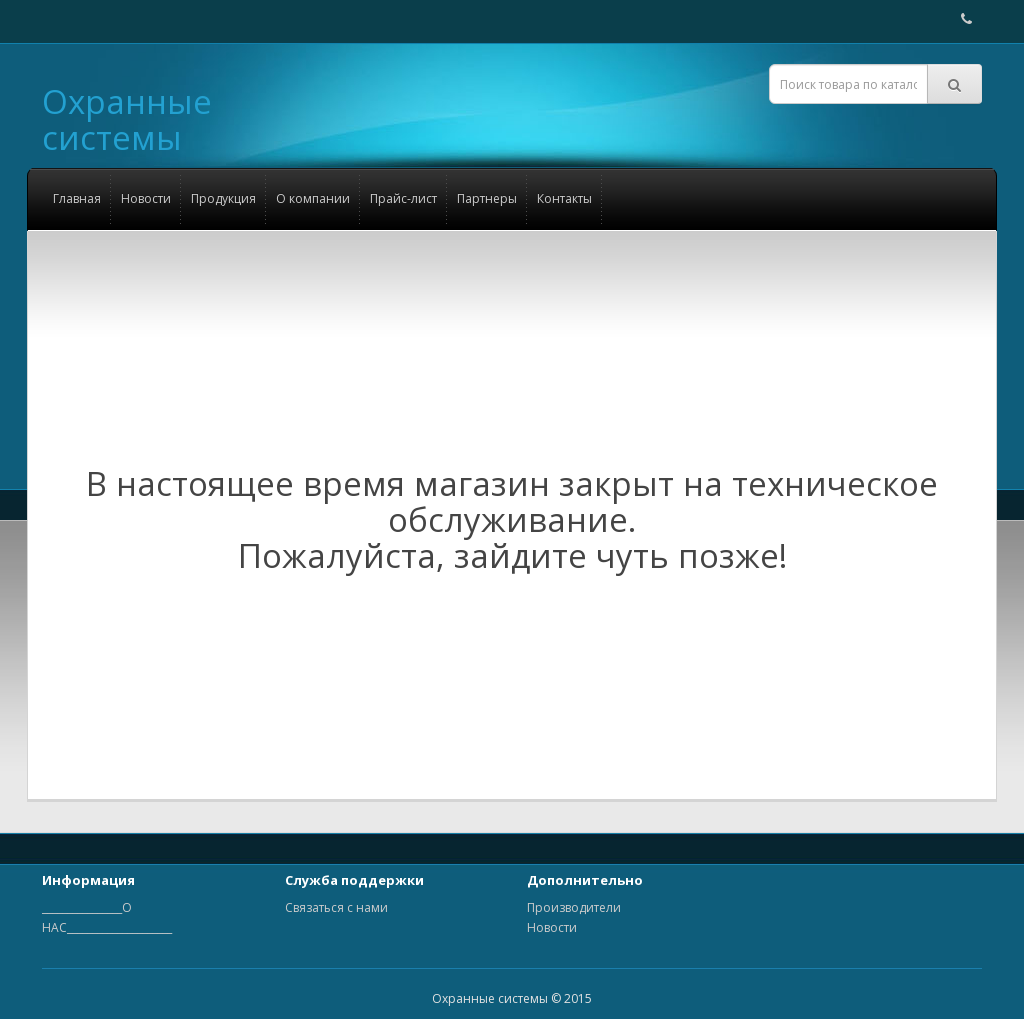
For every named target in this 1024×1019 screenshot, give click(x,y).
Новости (146, 198)
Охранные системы (127, 119)
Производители (574, 907)
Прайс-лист (403, 198)
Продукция (223, 198)
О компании (313, 198)
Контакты (564, 198)
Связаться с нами (336, 907)
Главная (77, 198)
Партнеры (487, 198)
